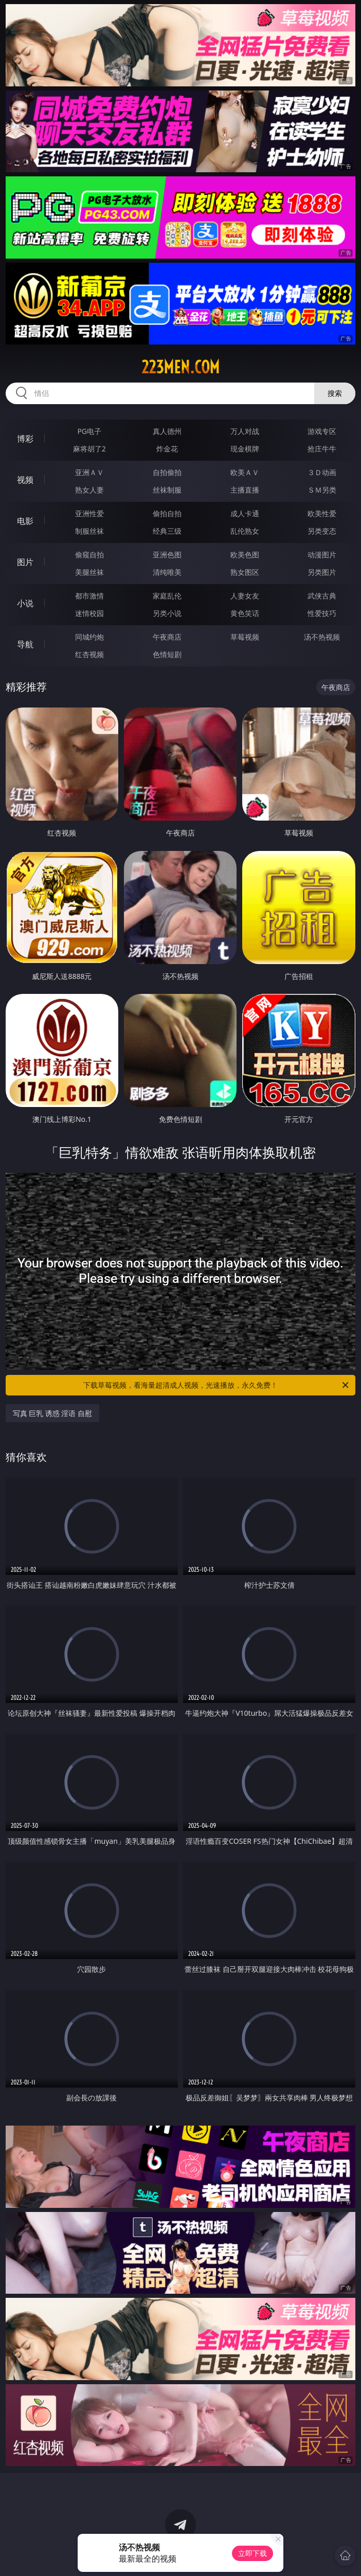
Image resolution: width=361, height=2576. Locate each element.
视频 (25, 479)
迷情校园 (89, 613)
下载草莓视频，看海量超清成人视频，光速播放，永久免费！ (216, 1385)
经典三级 (167, 531)
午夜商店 (167, 637)
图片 (25, 562)
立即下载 (252, 2553)
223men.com (180, 367)
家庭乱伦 (167, 596)
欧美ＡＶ (244, 472)
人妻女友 (244, 596)
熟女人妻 (89, 490)
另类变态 (322, 531)
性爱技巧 (322, 613)
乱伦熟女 (244, 531)
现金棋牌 (244, 448)
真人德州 (167, 431)
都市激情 (89, 596)
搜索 (335, 393)
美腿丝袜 (89, 572)
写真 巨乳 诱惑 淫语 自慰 (53, 1413)
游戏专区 (322, 431)
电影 (25, 521)
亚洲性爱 (89, 513)
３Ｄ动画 (322, 472)
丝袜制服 (167, 490)
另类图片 (322, 572)
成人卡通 (244, 513)
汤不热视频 (322, 637)
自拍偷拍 (167, 472)
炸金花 (167, 448)
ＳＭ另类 (322, 490)
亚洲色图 (167, 554)
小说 (25, 603)
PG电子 (89, 431)
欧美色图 (244, 554)
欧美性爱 (322, 513)
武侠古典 (322, 596)
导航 (25, 644)
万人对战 (244, 431)
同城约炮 (89, 637)
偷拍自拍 (167, 513)
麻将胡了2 (89, 448)
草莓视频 (244, 637)
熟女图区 (244, 572)
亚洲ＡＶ (89, 472)
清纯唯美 (167, 572)
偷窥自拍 (89, 554)
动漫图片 (322, 554)
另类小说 (167, 613)
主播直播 (244, 490)
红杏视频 (89, 654)
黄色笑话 (244, 613)
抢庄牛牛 (322, 448)
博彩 (25, 438)
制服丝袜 (89, 531)
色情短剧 (167, 654)
